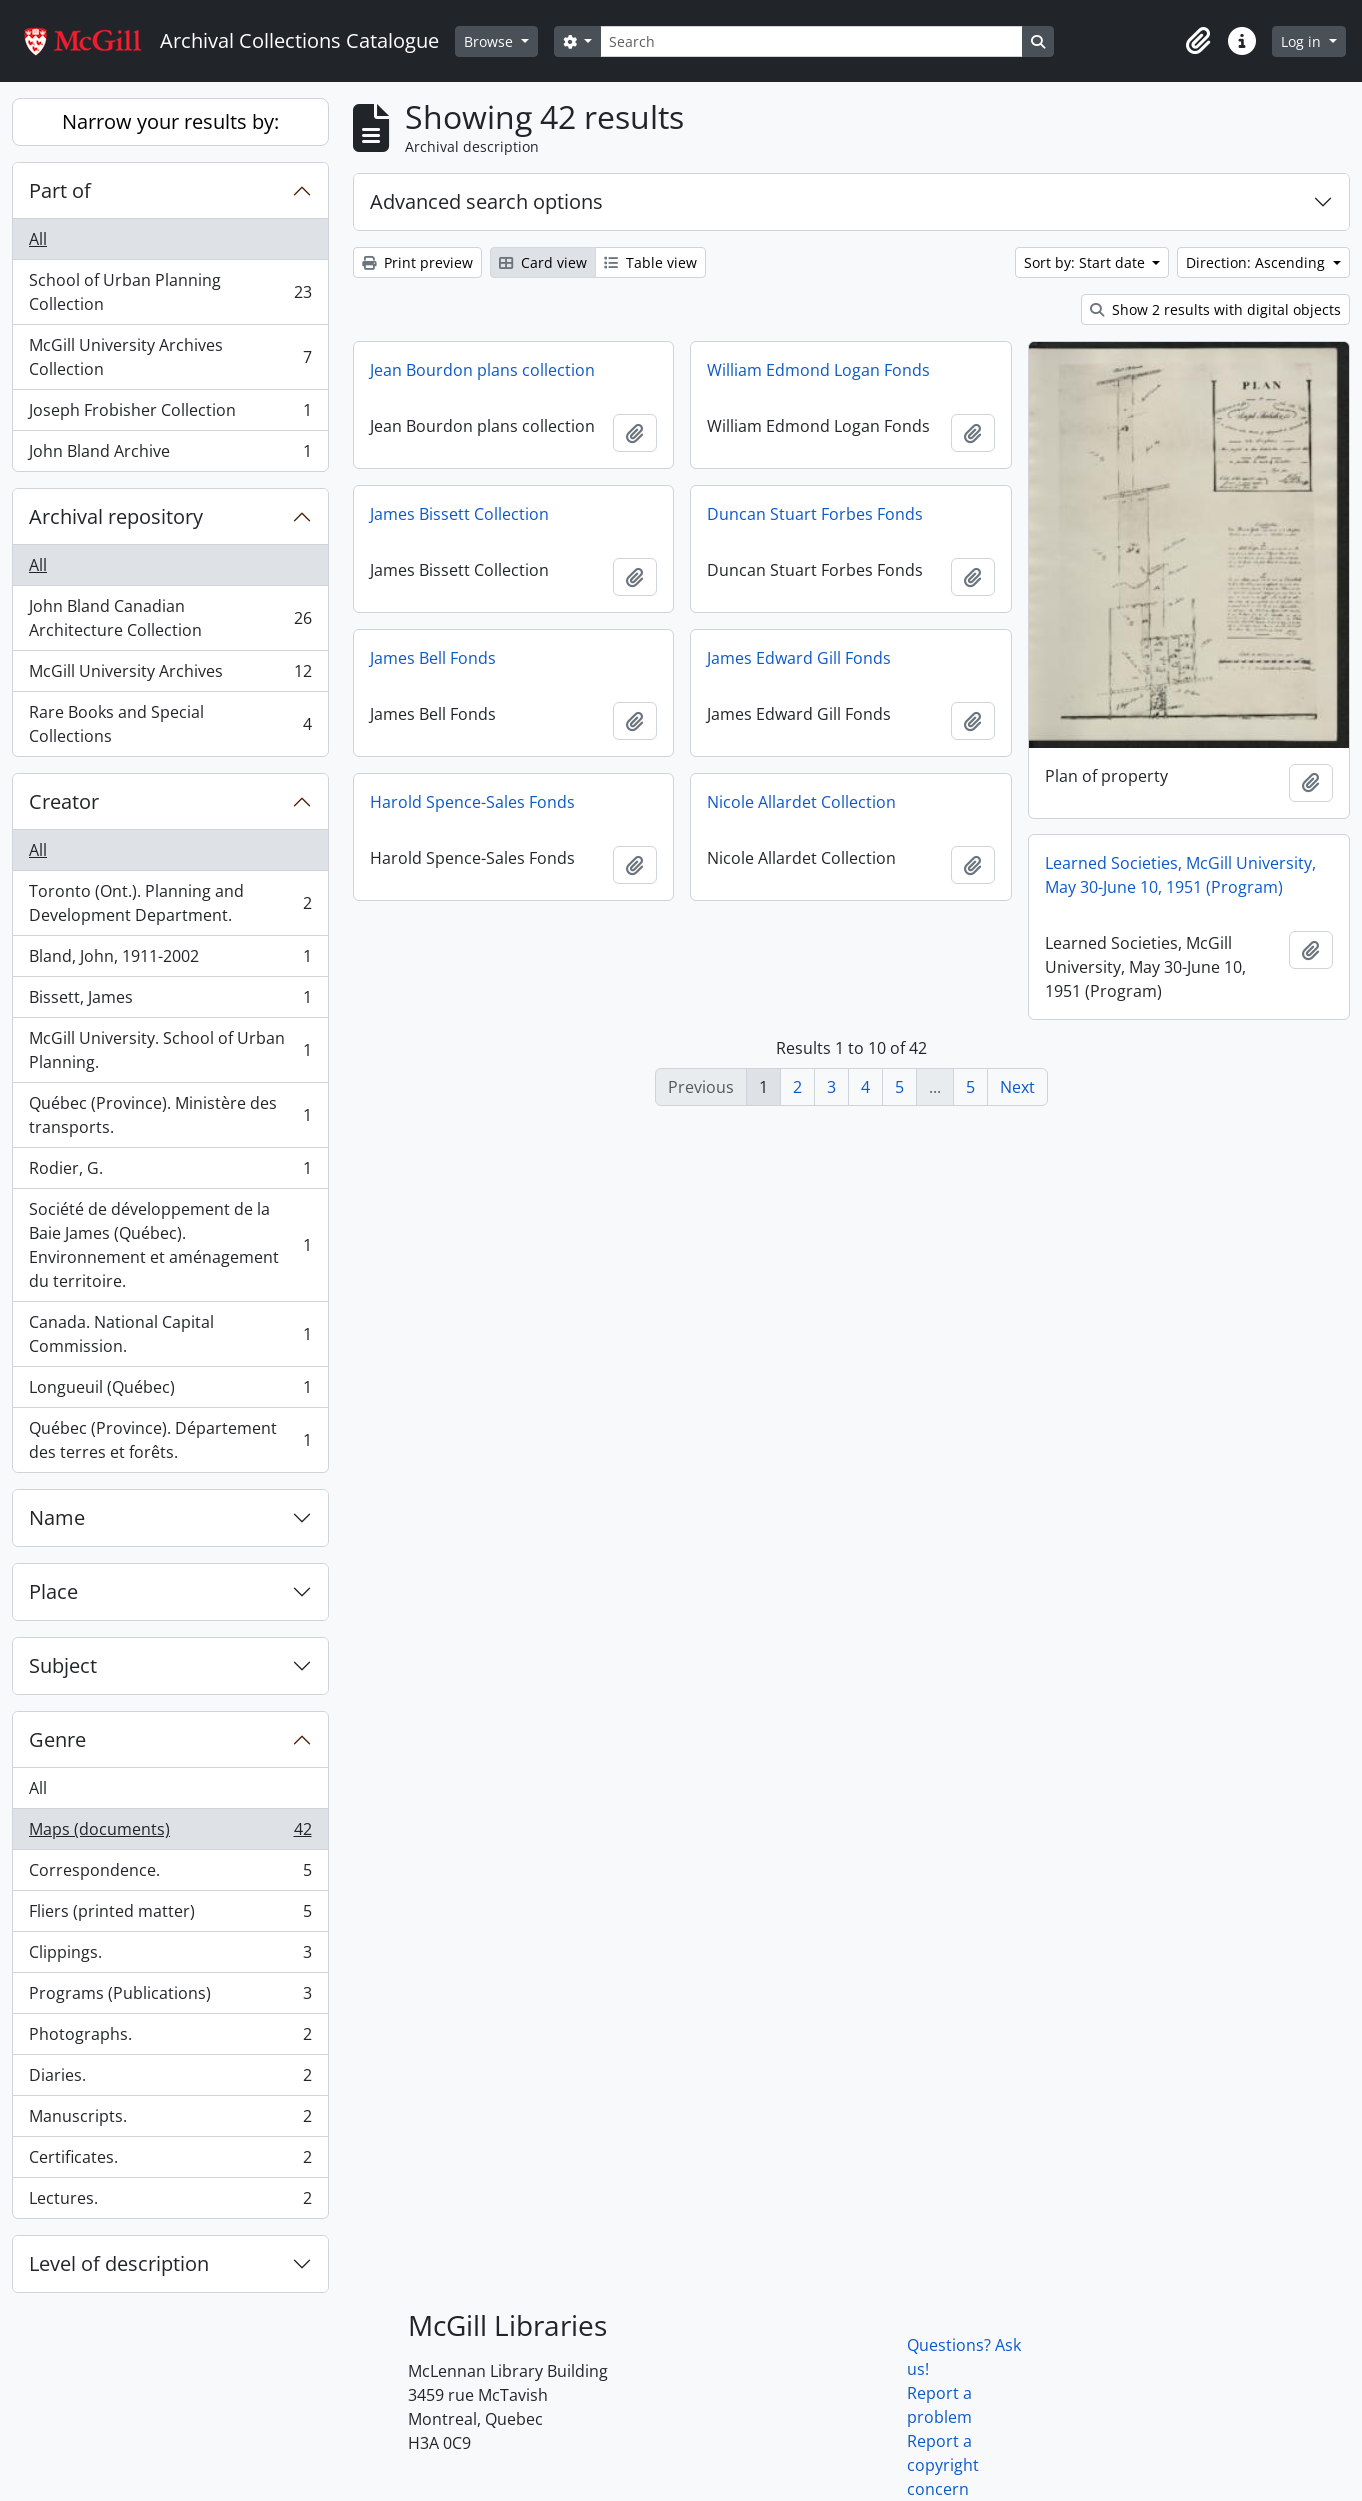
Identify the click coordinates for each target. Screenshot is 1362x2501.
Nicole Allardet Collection (801, 802)
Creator (64, 801)
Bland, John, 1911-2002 (170, 960)
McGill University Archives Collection (170, 357)
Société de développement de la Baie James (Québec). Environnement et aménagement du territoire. (170, 1245)
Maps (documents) (170, 1833)
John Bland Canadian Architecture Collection (170, 618)
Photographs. (170, 2038)
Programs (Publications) (170, 1997)
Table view (650, 262)
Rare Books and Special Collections (170, 724)
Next (1017, 1087)
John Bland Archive (170, 455)
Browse (490, 41)
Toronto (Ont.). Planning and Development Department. (170, 903)
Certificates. (170, 2161)
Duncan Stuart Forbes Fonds (815, 514)
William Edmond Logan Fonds (818, 370)
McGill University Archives (170, 675)
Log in (1303, 41)
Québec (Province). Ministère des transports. (170, 1115)
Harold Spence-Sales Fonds (472, 802)
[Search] (811, 41)
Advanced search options (486, 201)
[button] (1198, 41)
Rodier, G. (170, 1172)
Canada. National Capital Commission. (170, 1334)
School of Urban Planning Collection (170, 292)
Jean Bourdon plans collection (482, 370)
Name (57, 1517)
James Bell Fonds (433, 658)
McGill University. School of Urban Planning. (170, 1050)
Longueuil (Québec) (170, 1391)
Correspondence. (170, 1874)
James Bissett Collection (459, 514)
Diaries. (170, 2079)
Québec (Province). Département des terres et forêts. (170, 1440)
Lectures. (170, 2202)
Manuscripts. (170, 2120)
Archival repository (116, 516)
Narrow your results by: (170, 121)
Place (53, 1591)
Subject (63, 1665)
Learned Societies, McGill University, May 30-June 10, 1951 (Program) (1180, 875)
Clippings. (170, 1956)
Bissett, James (170, 1001)
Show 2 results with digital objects (1215, 309)
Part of (60, 190)
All (38, 239)
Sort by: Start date (1086, 262)
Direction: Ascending (1257, 262)
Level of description (119, 2263)
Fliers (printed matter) (170, 1915)
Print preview (417, 262)
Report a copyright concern (943, 2465)
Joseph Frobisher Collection (170, 414)
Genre (57, 1739)
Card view (543, 262)
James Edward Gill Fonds (799, 658)
